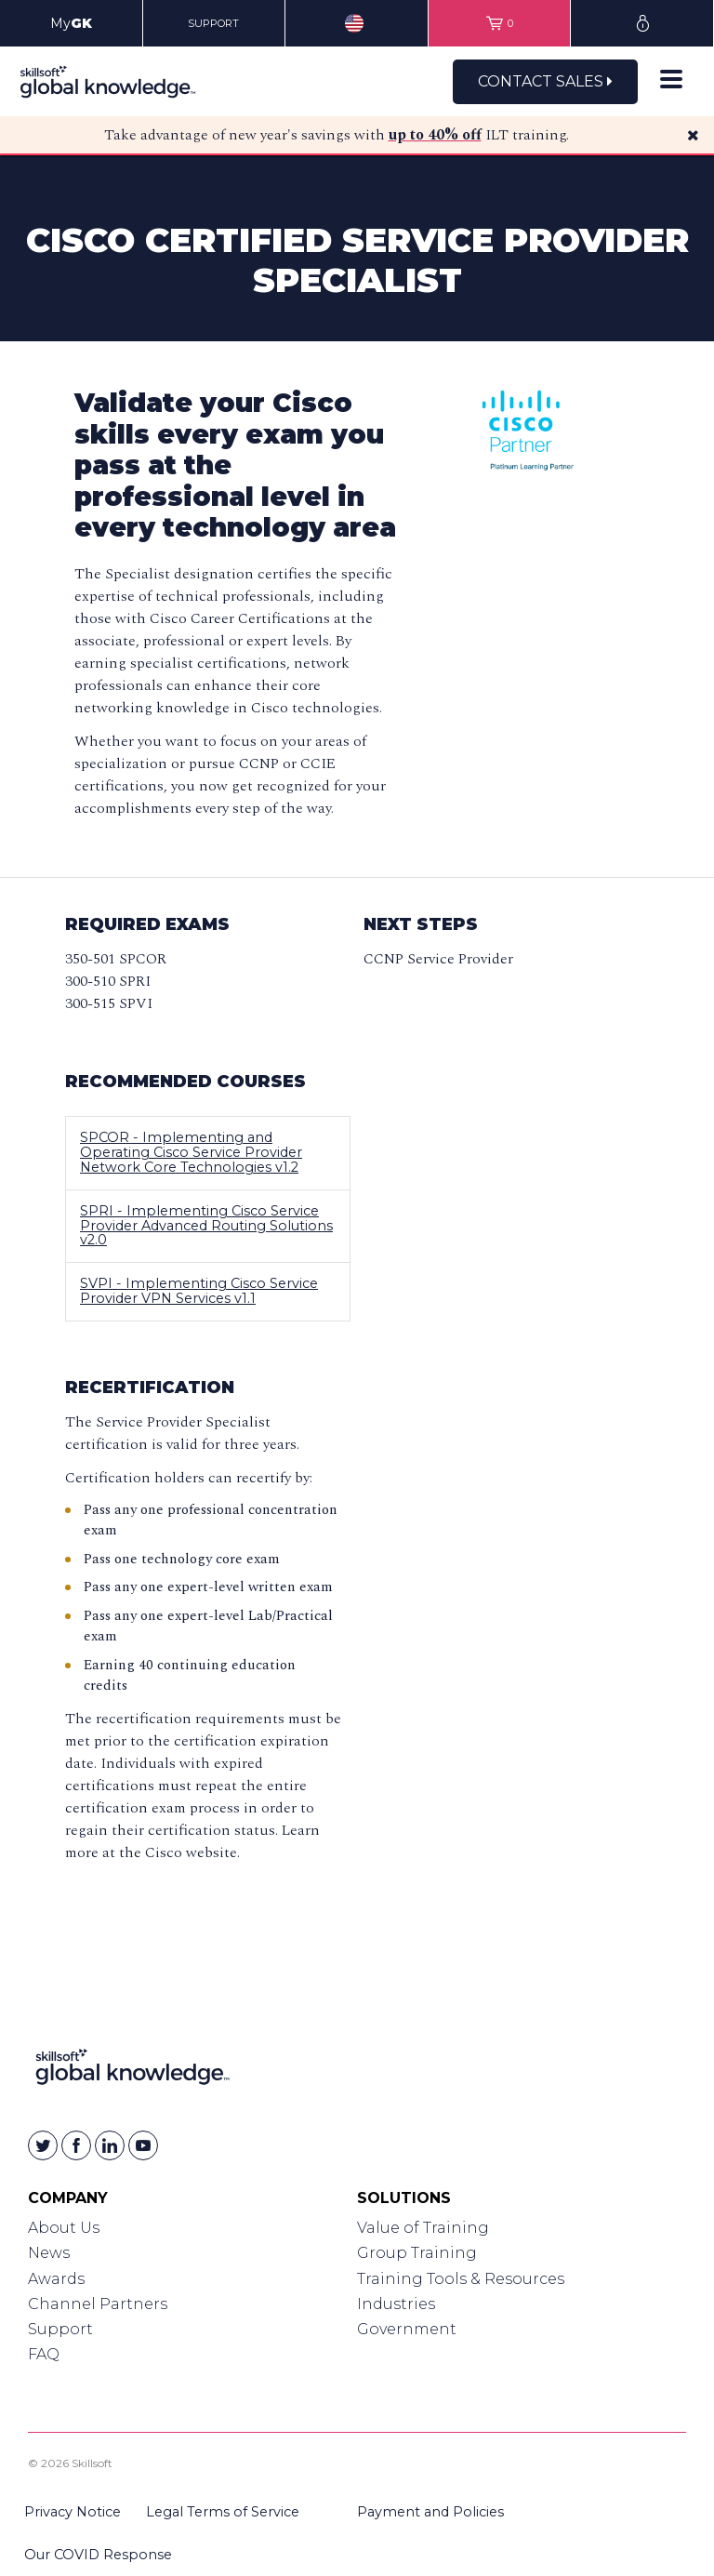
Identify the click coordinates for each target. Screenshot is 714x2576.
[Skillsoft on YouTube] (143, 2145)
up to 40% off (435, 135)
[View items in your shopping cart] (500, 23)
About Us (63, 2228)
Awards (56, 2279)
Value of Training (423, 2228)
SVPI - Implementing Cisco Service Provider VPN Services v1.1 (199, 1291)
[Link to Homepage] (132, 2070)
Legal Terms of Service (222, 2511)
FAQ (44, 2354)
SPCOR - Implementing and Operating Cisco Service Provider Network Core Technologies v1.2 (191, 1152)
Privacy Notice (72, 2511)
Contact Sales (545, 81)
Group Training (417, 2253)
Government (406, 2329)
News (49, 2253)
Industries (396, 2304)
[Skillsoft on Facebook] (76, 2145)
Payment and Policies (430, 2511)
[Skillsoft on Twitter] (43, 2145)
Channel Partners (97, 2304)
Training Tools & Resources (460, 2279)
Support (60, 2329)
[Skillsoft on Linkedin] (110, 2145)
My (71, 23)
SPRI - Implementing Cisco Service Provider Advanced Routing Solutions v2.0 (206, 1225)
